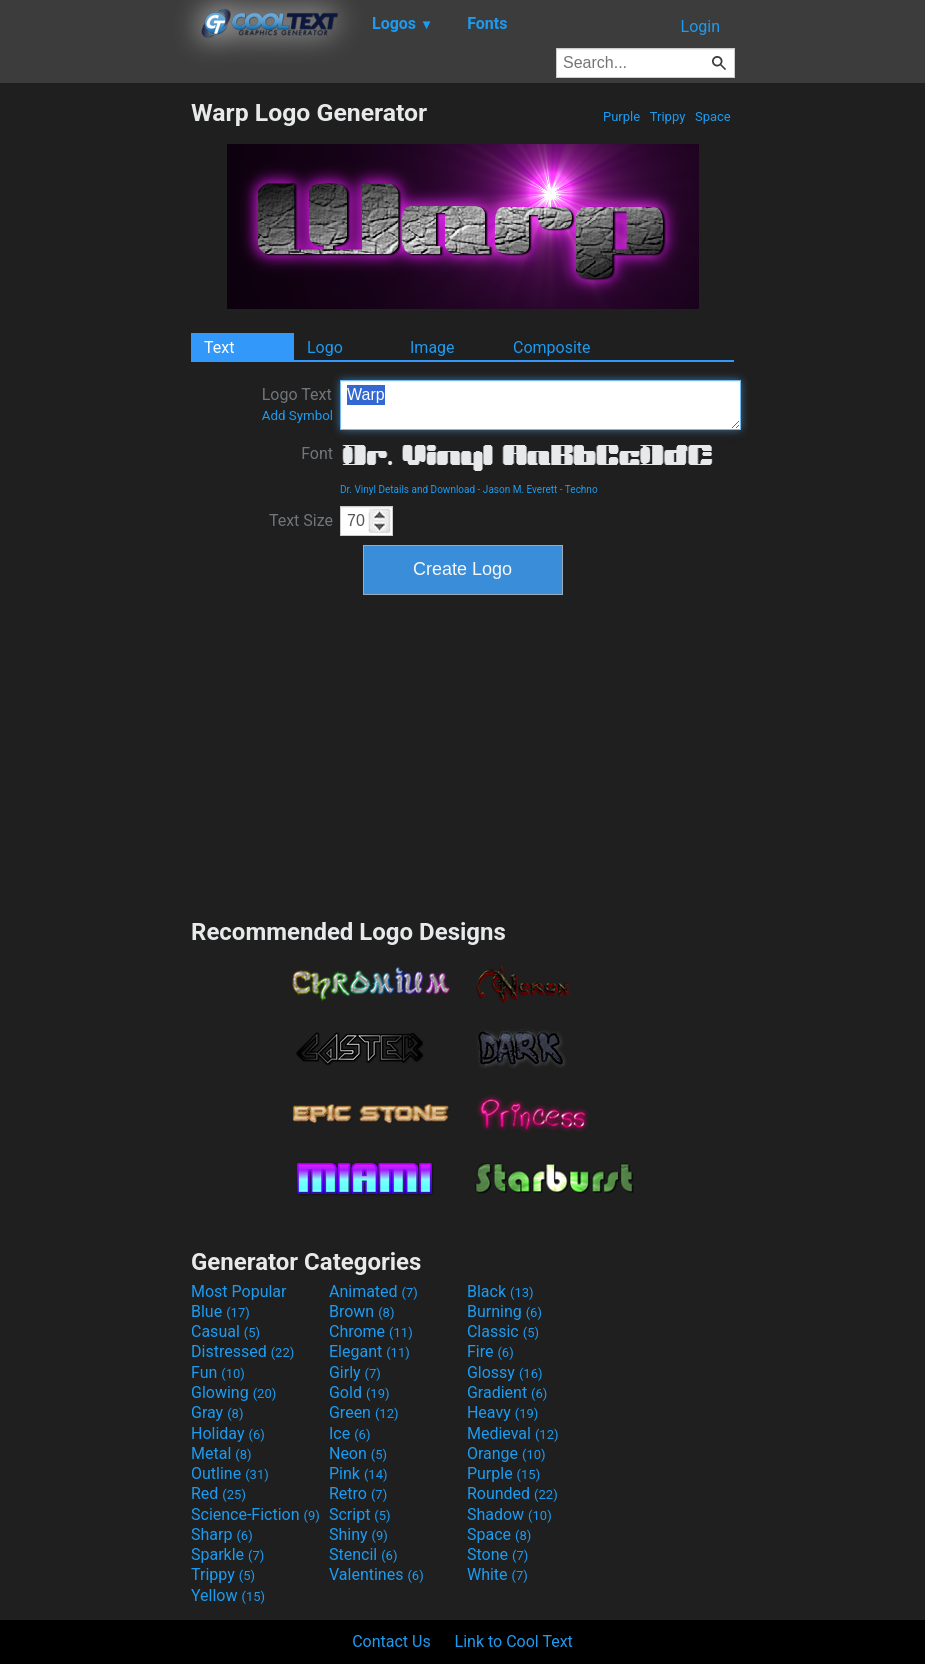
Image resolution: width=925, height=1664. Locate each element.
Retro (358, 1493)
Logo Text (297, 404)
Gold (359, 1392)
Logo (325, 347)
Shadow (509, 1514)
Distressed (242, 1351)
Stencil (363, 1554)
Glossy (505, 1372)
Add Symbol (297, 415)
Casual (225, 1331)
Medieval (513, 1433)
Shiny (358, 1534)
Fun (218, 1372)
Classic (503, 1331)
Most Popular (239, 1291)
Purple (622, 116)
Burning (504, 1311)
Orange (506, 1453)
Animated (373, 1291)
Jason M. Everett (520, 489)
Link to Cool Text (514, 1641)
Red (218, 1493)
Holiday (228, 1433)
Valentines (376, 1574)
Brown (361, 1311)
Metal (221, 1453)
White (497, 1574)
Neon (358, 1453)
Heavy (502, 1412)
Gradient (507, 1392)
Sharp (222, 1534)
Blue (220, 1311)
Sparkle (227, 1554)
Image (432, 347)
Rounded (512, 1493)
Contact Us (391, 1641)
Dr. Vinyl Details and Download (407, 489)
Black (500, 1291)
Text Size (301, 520)
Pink (358, 1473)
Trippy (668, 116)
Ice (349, 1433)
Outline (230, 1473)
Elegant (369, 1351)
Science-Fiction (255, 1514)
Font (317, 453)
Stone (497, 1554)
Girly (355, 1372)
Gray (217, 1412)
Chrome (371, 1331)
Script (360, 1514)
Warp (540, 405)
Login (700, 26)
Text (219, 347)
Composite (552, 347)
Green (364, 1412)
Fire (490, 1351)
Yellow (228, 1595)
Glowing (233, 1392)
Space (713, 116)
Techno (581, 489)
